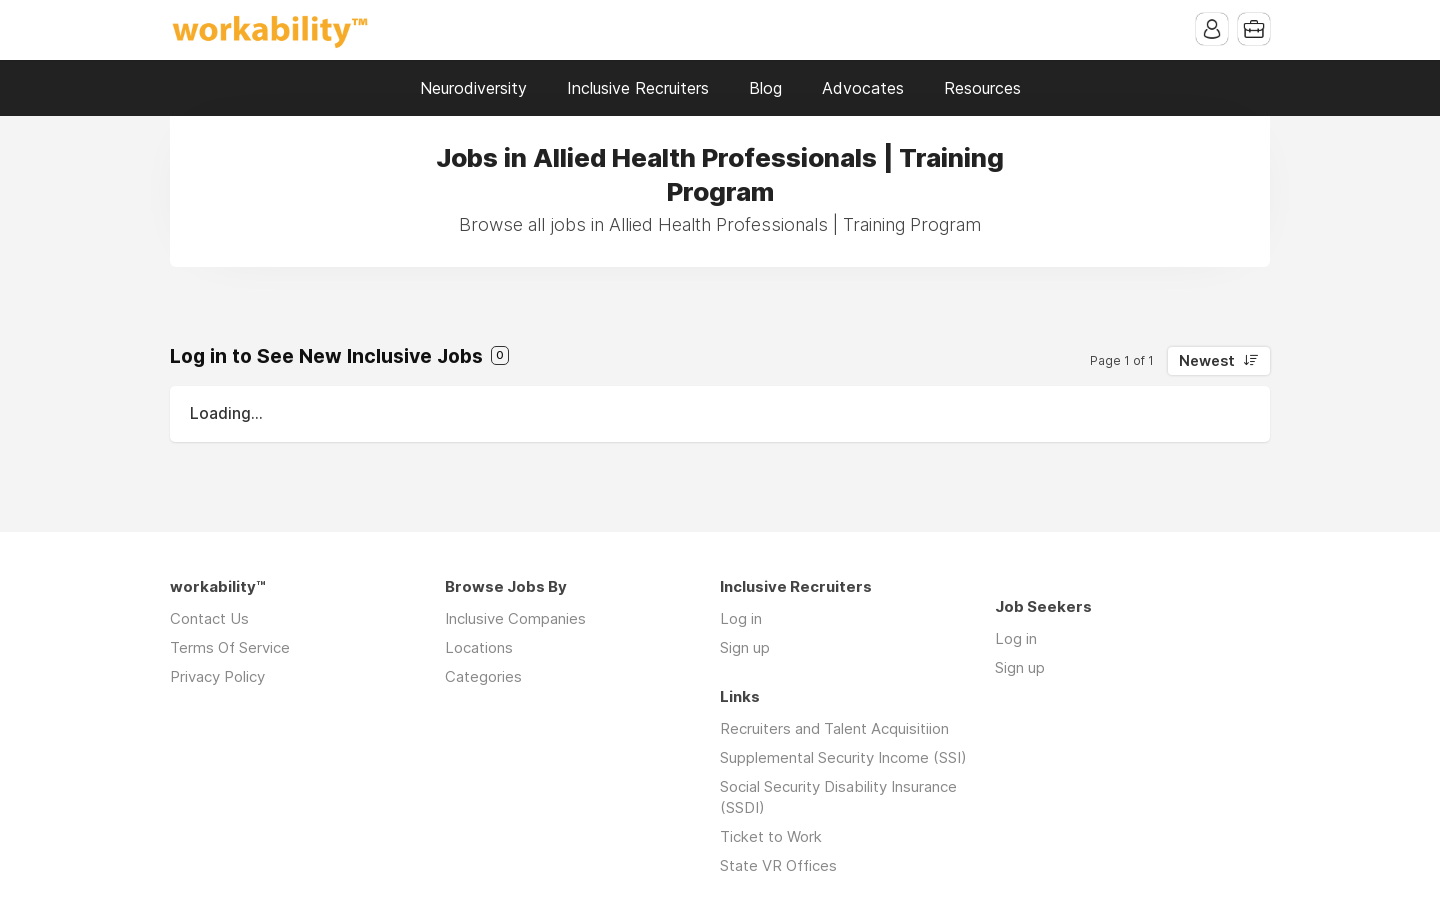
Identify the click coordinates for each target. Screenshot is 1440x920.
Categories (483, 676)
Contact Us (209, 618)
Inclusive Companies (515, 618)
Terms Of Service (230, 647)
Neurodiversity (473, 88)
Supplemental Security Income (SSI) (843, 757)
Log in (741, 618)
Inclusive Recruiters (638, 88)
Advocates (863, 88)
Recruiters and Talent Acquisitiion (834, 728)
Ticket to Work (771, 836)
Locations (479, 647)
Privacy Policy (217, 676)
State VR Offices (778, 865)
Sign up (745, 647)
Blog (765, 88)
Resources (982, 88)
